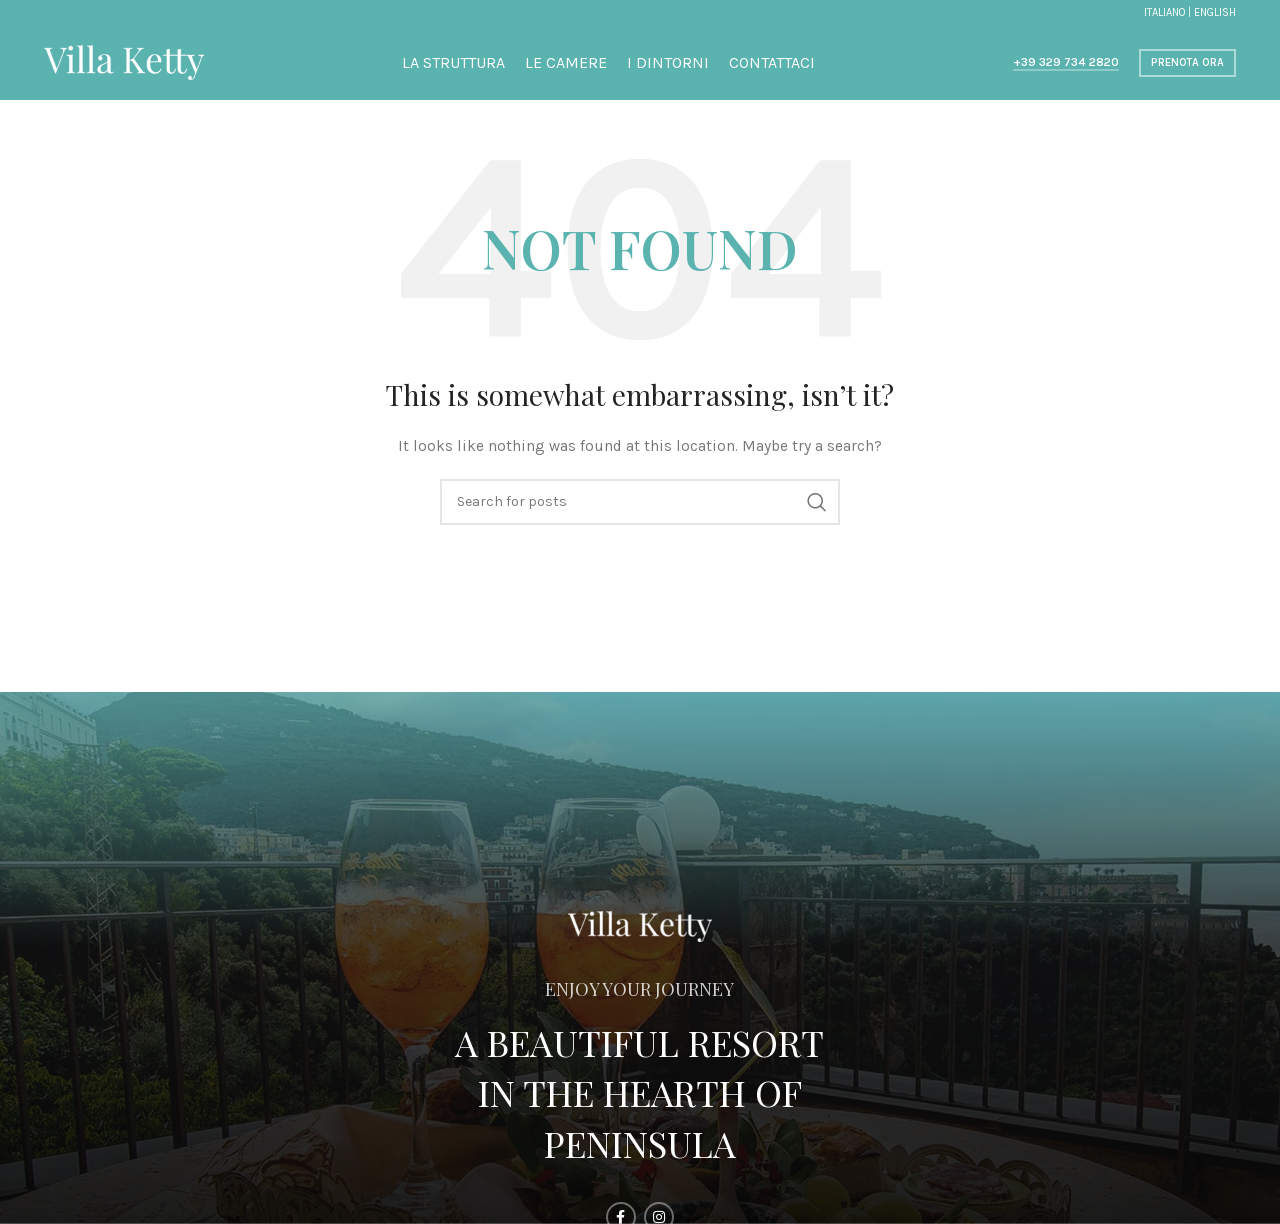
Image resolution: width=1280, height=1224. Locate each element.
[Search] (640, 502)
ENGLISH (1215, 12)
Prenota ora (1187, 62)
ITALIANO (1164, 12)
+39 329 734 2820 (1066, 62)
